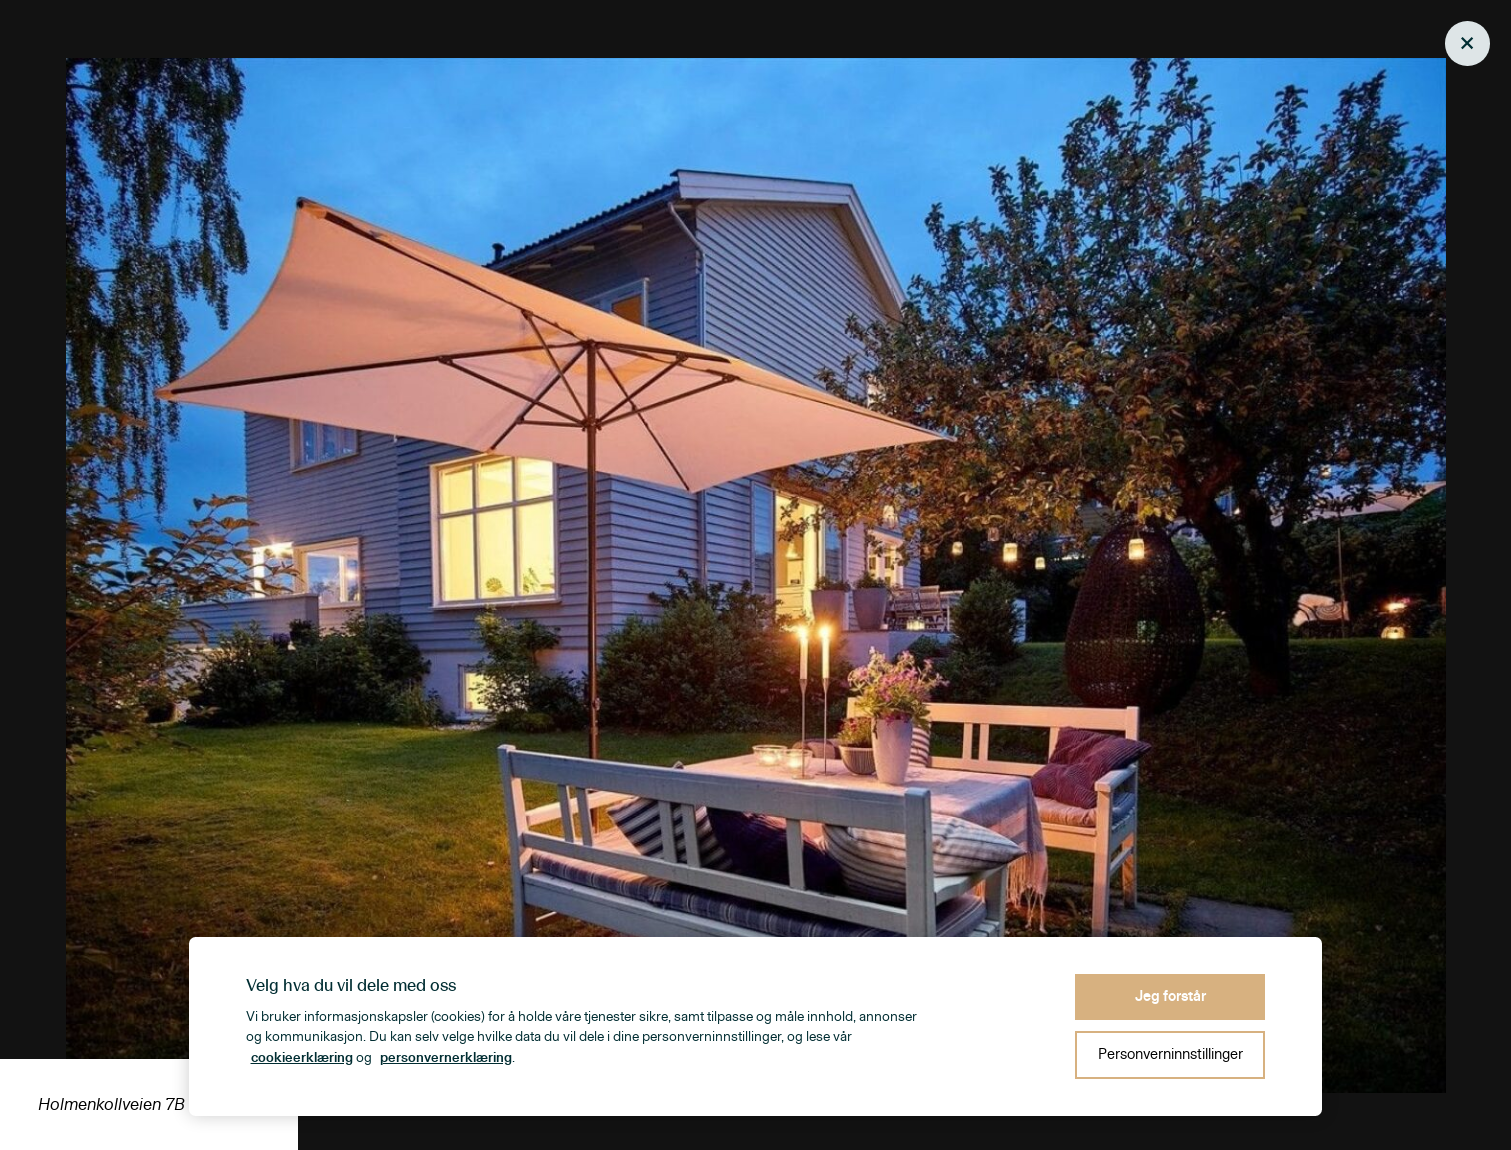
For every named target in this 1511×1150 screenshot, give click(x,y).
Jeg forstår (1170, 996)
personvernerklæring (446, 1058)
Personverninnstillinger (1170, 1054)
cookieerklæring (302, 1058)
